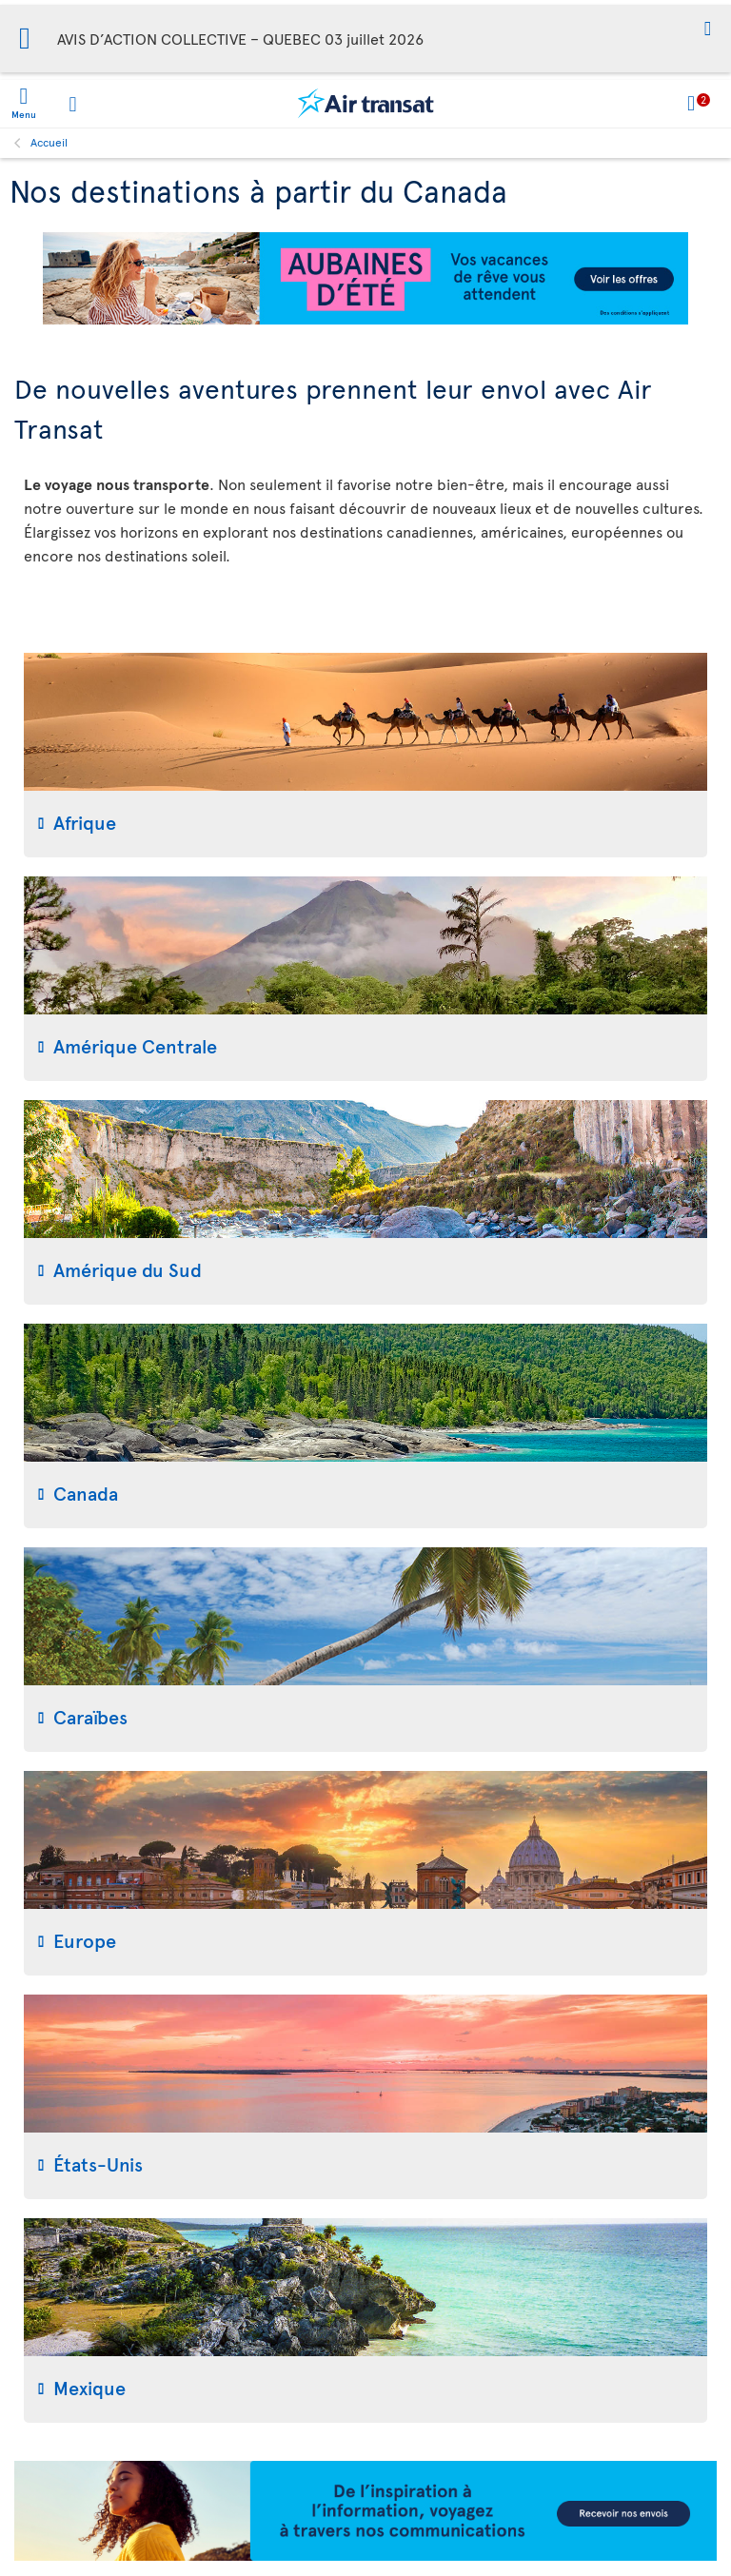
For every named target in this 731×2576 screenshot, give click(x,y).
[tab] (365, 755)
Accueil (49, 141)
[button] (707, 30)
